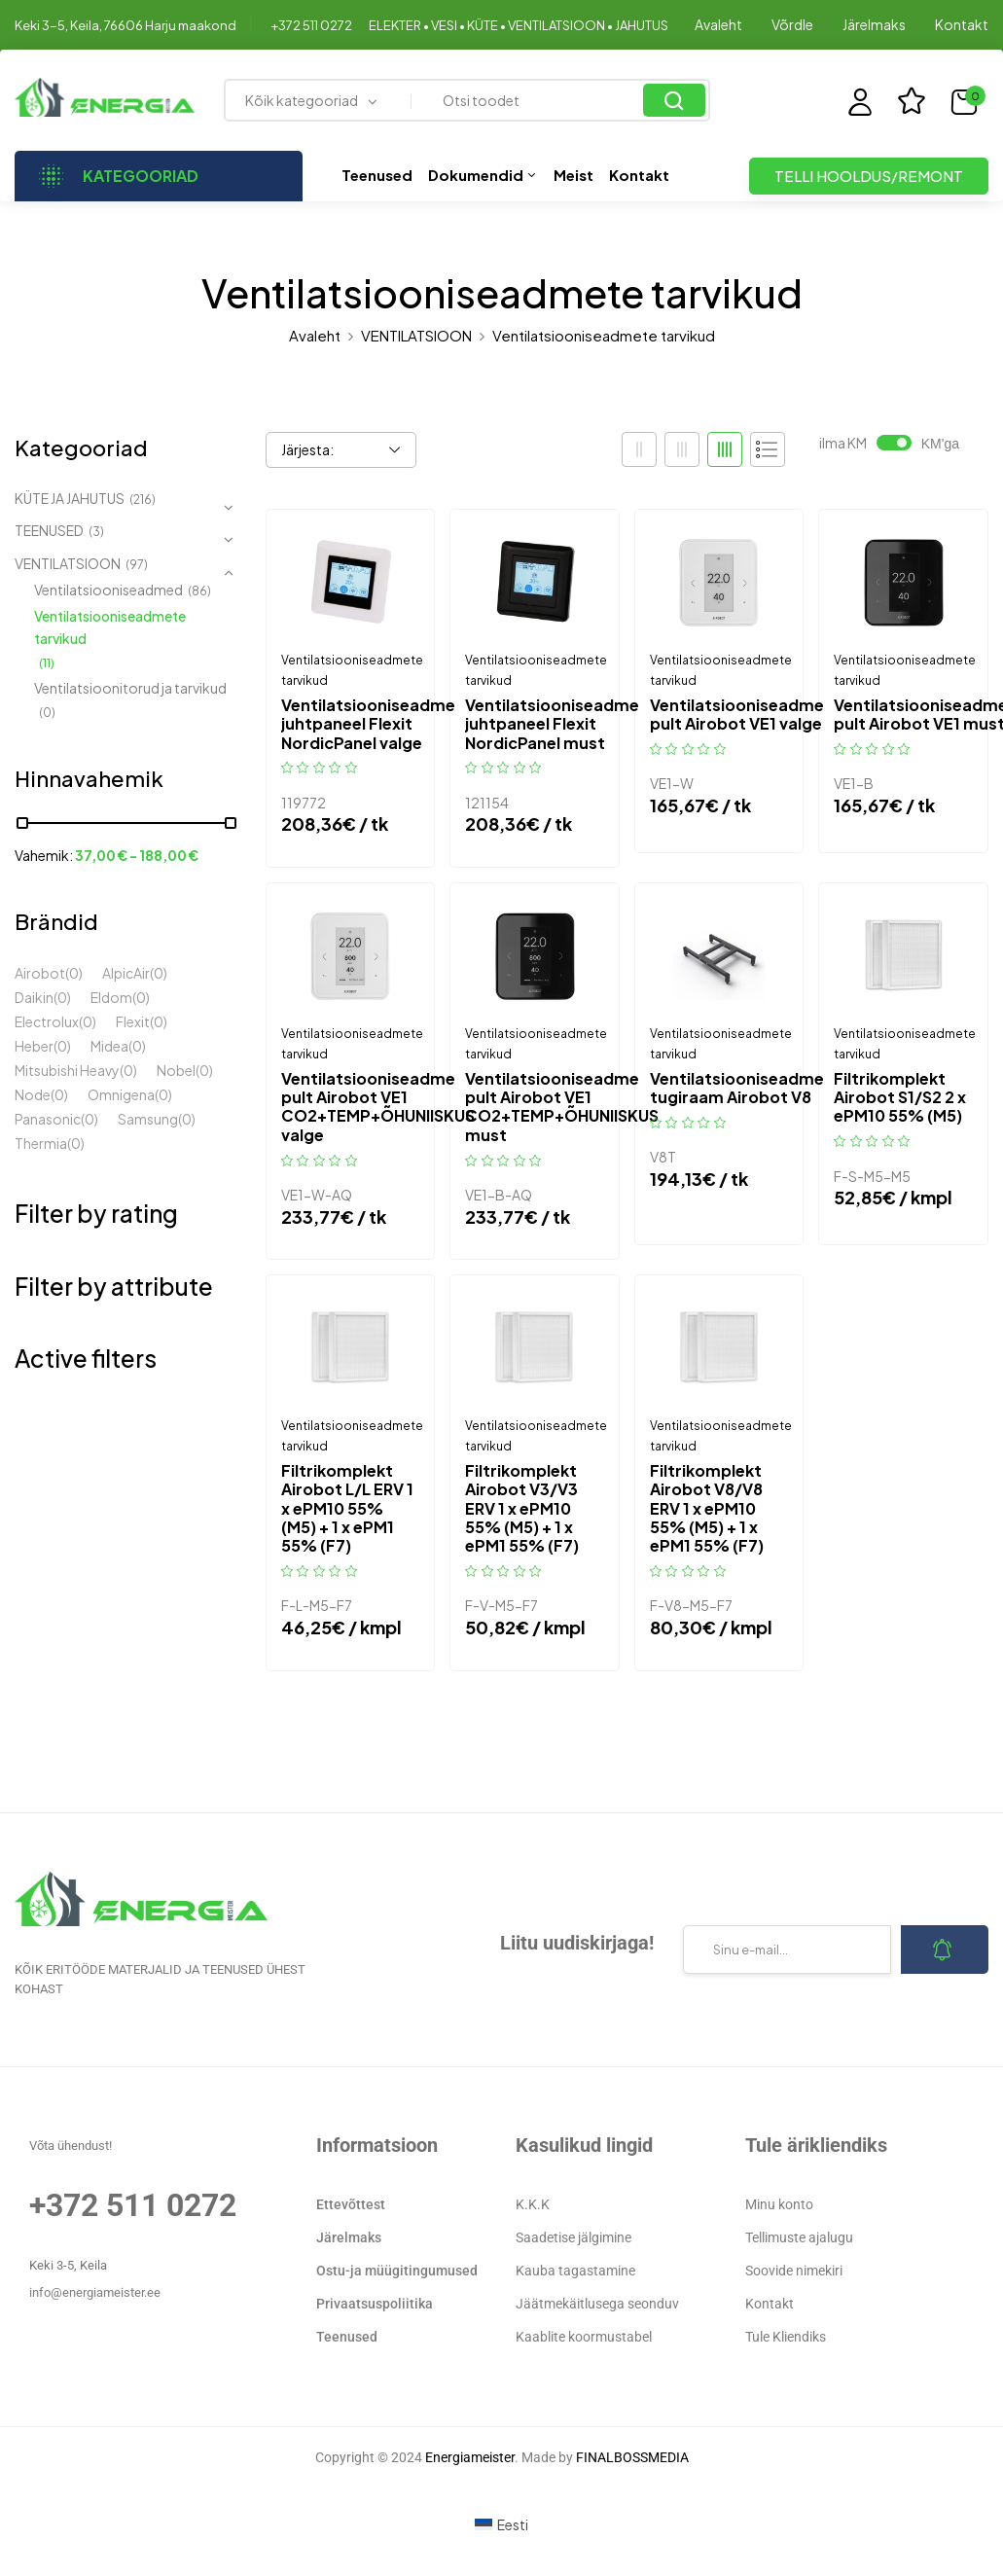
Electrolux (47, 1021)
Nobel (176, 1070)
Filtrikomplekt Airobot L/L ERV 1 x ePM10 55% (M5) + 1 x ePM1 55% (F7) (347, 1508)
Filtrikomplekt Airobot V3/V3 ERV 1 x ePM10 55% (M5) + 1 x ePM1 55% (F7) (522, 1508)
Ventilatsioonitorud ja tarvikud (130, 688)
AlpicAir (126, 973)
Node (33, 1094)
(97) (136, 564)
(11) (46, 663)
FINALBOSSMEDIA (632, 2457)
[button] (968, 102)
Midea (109, 1046)
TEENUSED (49, 530)
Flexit (133, 1021)
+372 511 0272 (311, 25)
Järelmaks (874, 24)
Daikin (34, 997)
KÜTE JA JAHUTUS (70, 498)
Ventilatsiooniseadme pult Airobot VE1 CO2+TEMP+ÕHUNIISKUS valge (378, 1106)
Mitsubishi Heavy (67, 1070)
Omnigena (121, 1094)
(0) (47, 712)
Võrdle (792, 24)
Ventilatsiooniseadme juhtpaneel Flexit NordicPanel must (552, 724)
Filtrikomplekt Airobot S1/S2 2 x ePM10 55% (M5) (900, 1097)
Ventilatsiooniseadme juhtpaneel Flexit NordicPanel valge (368, 724)
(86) (199, 591)
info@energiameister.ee (95, 2292)
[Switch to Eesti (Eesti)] (502, 2524)
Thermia (41, 1143)
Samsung (148, 1118)
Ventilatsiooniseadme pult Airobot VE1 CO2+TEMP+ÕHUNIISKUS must (562, 1106)
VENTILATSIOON (416, 335)
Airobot (40, 973)
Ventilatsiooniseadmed (108, 589)
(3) (96, 531)
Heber (34, 1046)
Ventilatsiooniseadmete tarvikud (110, 627)
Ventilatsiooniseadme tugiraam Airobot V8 (737, 1087)
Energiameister (470, 2457)
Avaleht (718, 24)
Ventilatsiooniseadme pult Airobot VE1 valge (737, 714)
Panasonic (48, 1118)
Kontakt (961, 24)
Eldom (111, 997)
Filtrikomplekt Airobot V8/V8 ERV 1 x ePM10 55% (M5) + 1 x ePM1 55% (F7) (707, 1508)
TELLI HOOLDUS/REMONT (868, 175)
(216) (142, 499)
